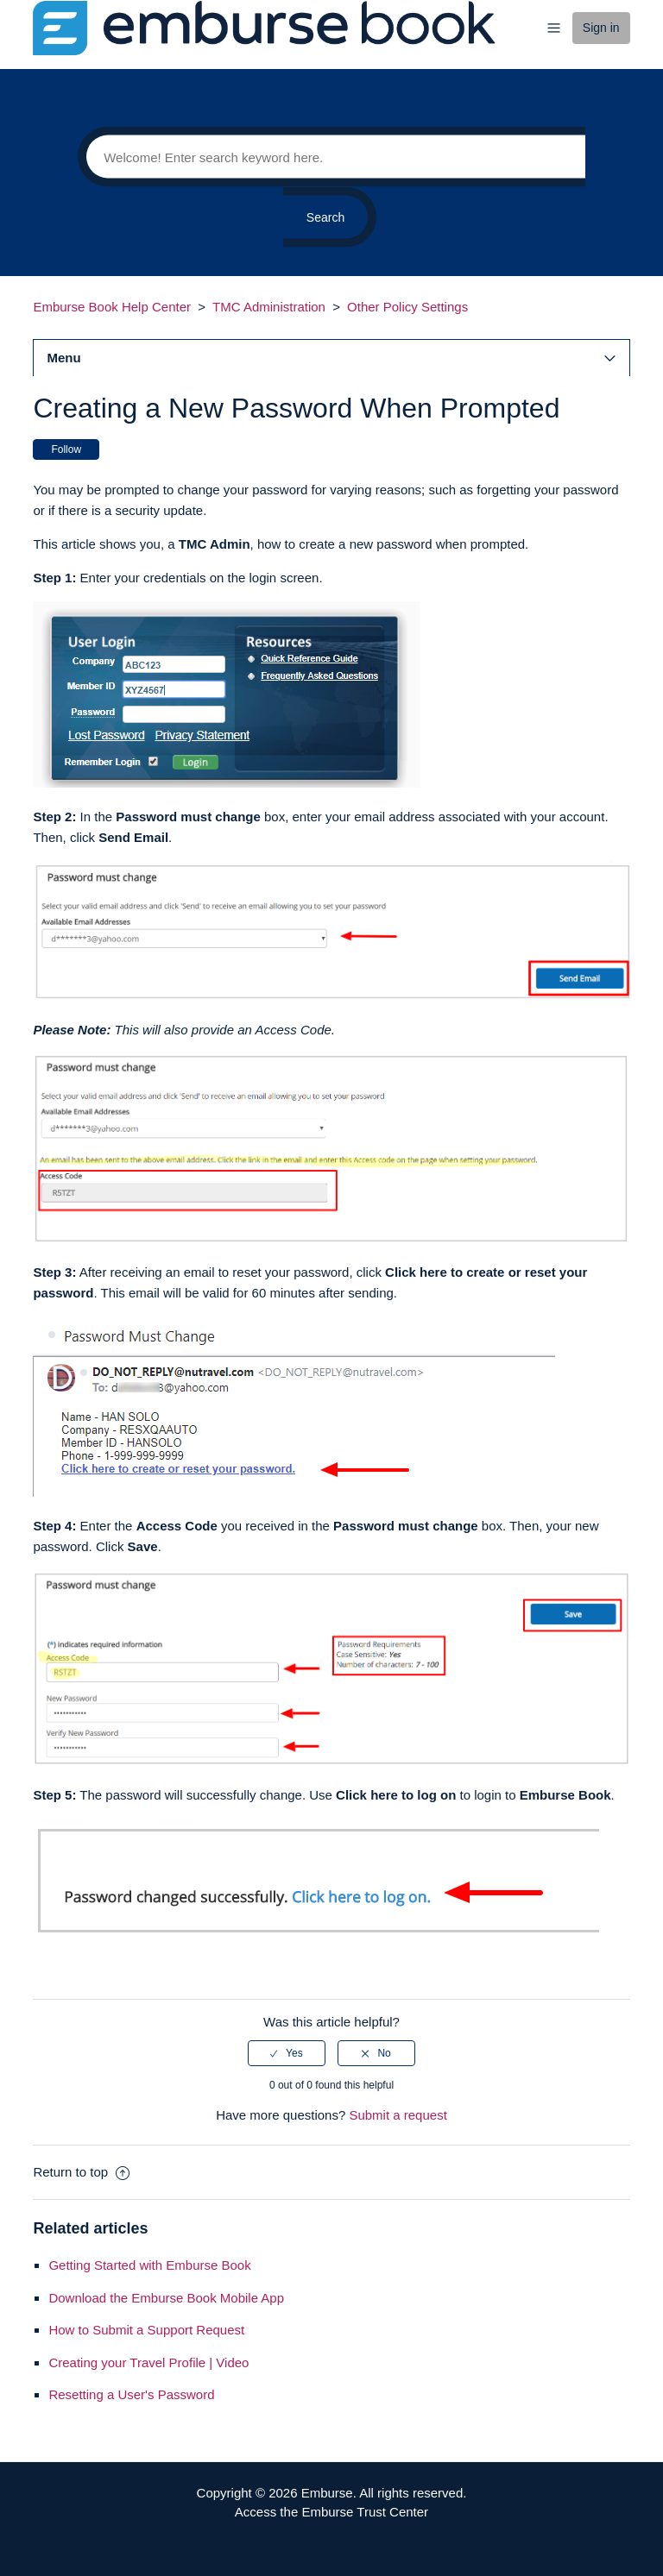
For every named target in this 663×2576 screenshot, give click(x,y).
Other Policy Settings (407, 306)
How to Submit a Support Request (146, 2329)
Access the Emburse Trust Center (331, 2511)
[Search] (331, 157)
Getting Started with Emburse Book (149, 2265)
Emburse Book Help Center (112, 306)
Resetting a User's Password (131, 2394)
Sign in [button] (601, 28)
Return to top (81, 2171)
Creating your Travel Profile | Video (148, 2362)
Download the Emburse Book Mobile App (166, 2297)
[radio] (286, 2053)
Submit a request (397, 2115)
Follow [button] (66, 449)
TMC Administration (268, 306)
